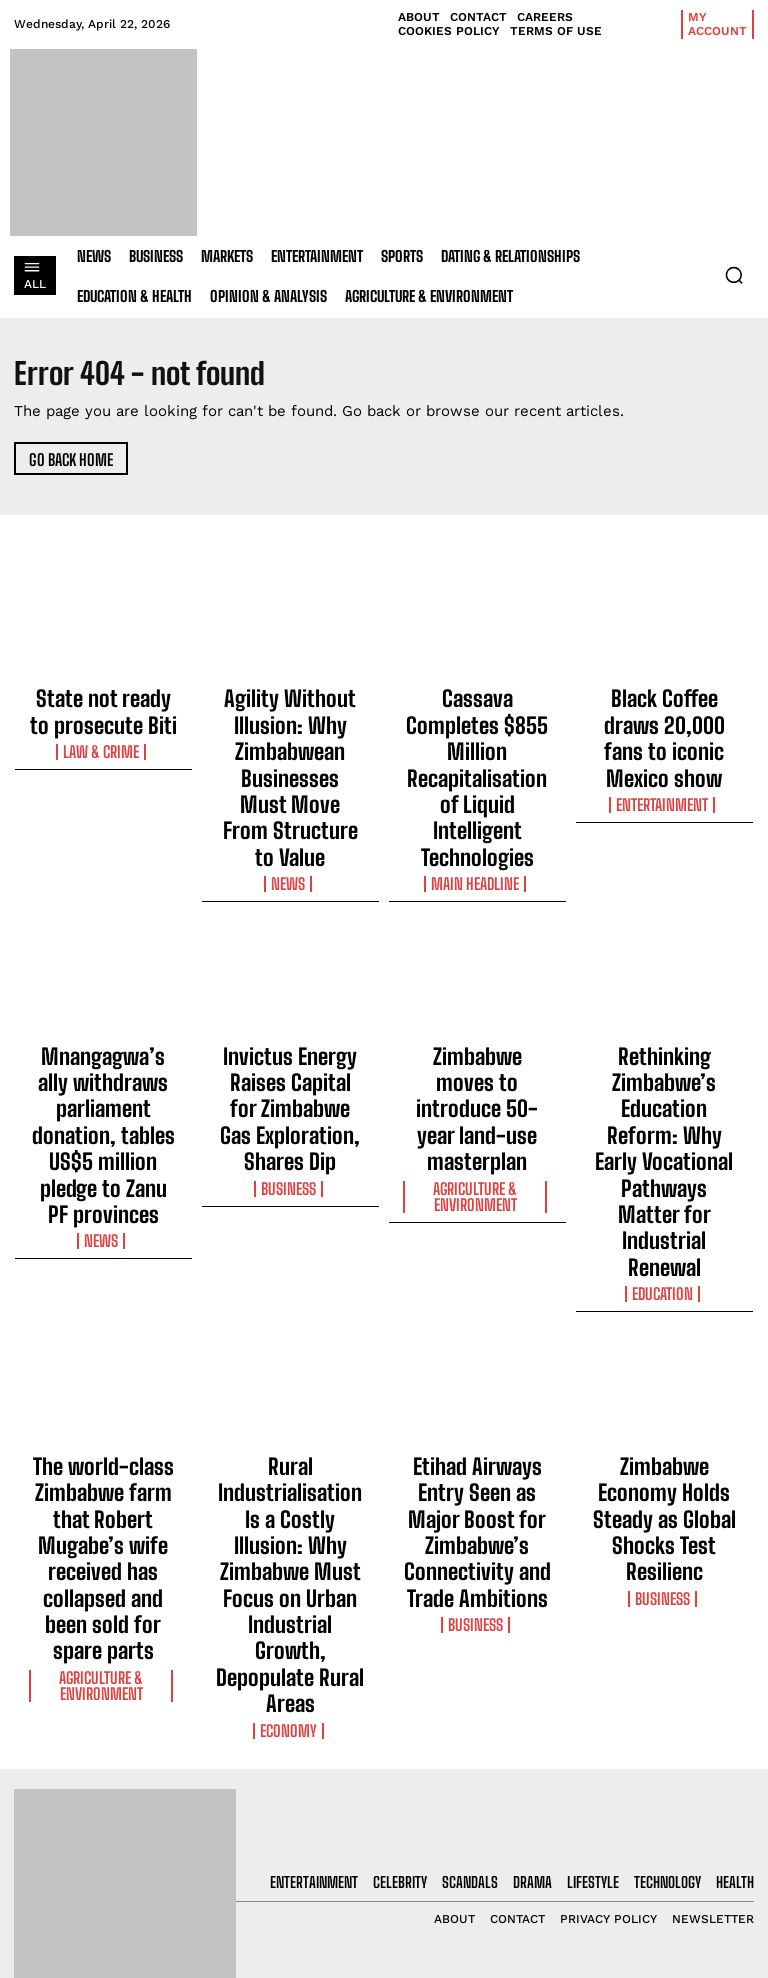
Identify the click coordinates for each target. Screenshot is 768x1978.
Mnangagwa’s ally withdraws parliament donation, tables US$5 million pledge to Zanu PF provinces (103, 972)
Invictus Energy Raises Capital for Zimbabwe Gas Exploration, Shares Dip (290, 954)
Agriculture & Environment (477, 1000)
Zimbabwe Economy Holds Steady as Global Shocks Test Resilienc (664, 1214)
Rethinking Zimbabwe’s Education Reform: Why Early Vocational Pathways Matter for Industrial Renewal (664, 972)
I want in (672, 1748)
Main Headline (477, 768)
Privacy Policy (651, 1801)
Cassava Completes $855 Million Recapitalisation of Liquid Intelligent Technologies (477, 720)
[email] (672, 1702)
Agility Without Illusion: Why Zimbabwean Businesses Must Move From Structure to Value (290, 720)
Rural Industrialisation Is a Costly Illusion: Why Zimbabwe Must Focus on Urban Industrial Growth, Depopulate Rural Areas (290, 1232)
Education (664, 1029)
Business (290, 993)
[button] (734, 275)
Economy (290, 1289)
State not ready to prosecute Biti (103, 702)
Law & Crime (103, 732)
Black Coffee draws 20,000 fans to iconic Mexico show (664, 711)
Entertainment (664, 750)
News (290, 768)
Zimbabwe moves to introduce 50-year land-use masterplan (477, 954)
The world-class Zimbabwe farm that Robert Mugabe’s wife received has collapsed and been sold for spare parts (103, 1241)
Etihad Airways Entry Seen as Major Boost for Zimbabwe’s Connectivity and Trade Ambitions (477, 1223)
